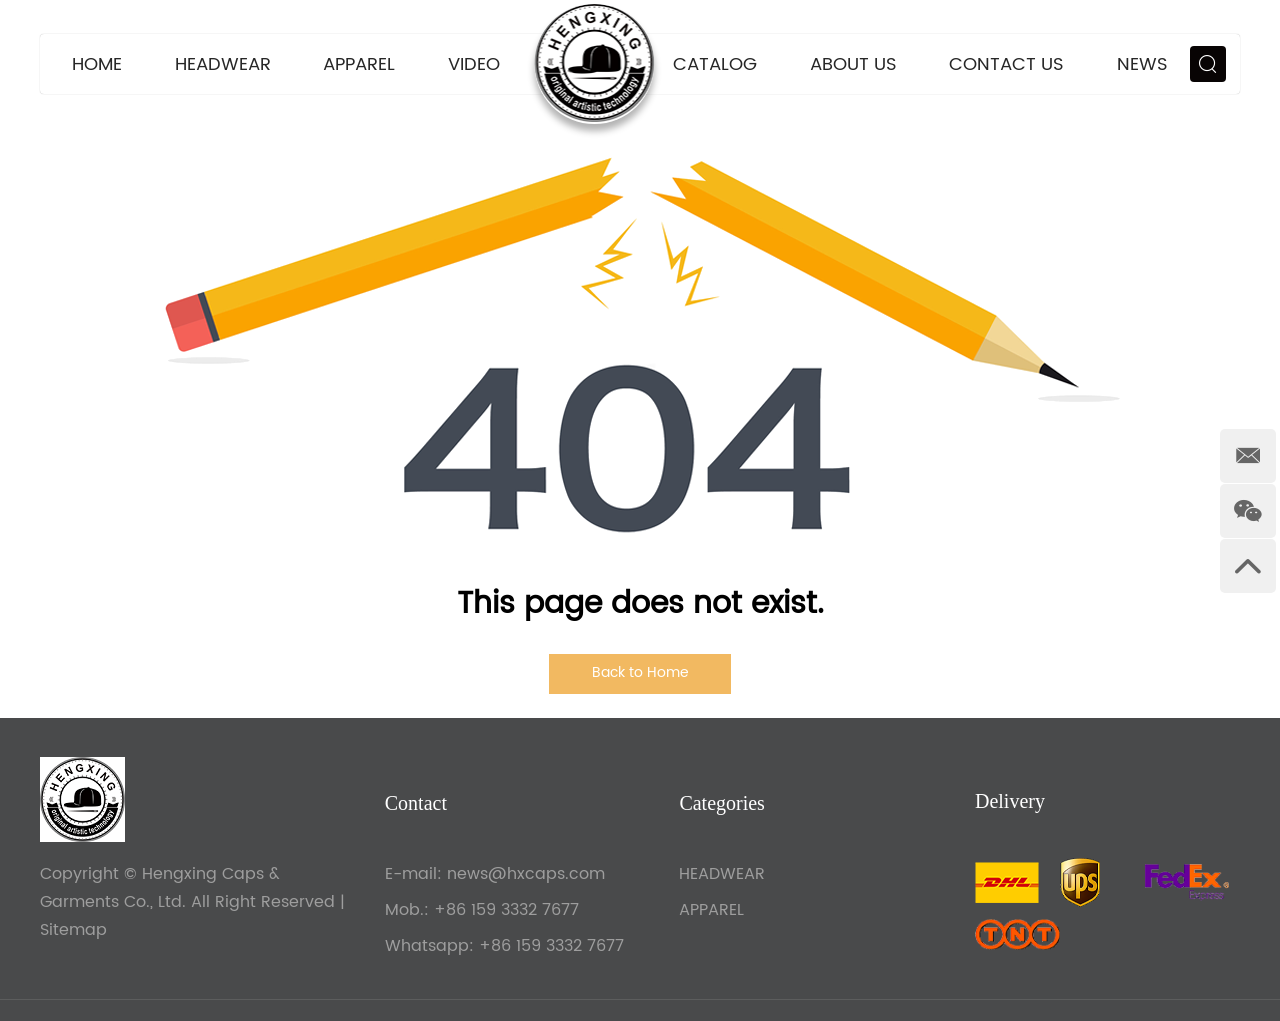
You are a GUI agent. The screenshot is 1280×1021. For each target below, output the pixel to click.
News (1142, 64)
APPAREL (359, 64)
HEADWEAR (223, 64)
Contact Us (1006, 64)
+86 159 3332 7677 (551, 946)
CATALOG (715, 64)
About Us (853, 64)
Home (97, 64)
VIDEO (474, 64)
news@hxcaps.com (526, 874)
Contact (416, 803)
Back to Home (640, 672)
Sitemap (73, 930)
